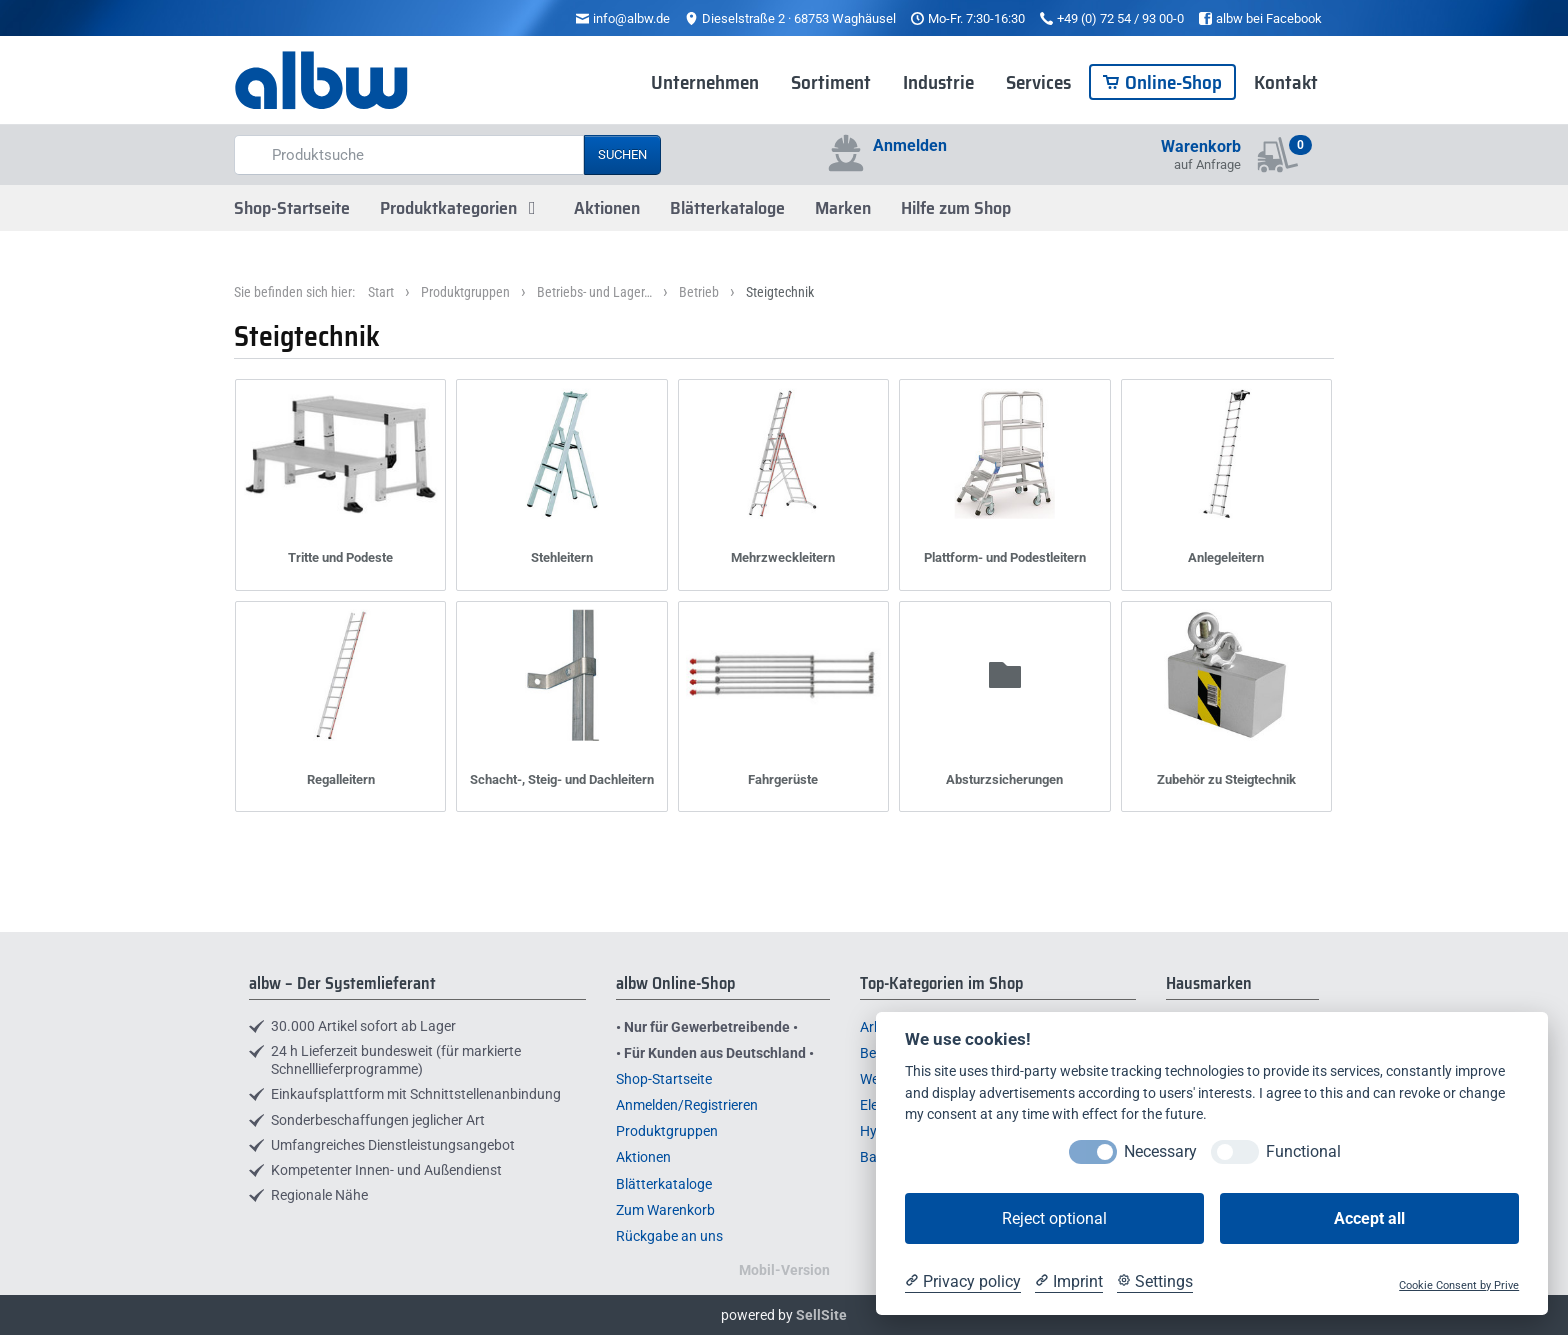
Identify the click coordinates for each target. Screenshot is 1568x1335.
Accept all (1369, 1218)
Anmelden (910, 145)
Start (381, 292)
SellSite (821, 1315)
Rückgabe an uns (669, 1236)
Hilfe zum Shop (956, 208)
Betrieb (699, 292)
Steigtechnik (780, 292)
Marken (843, 208)
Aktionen (607, 208)
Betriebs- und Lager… (594, 292)
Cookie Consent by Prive (1459, 1285)
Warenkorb (1201, 146)
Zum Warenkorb (665, 1210)
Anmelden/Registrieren (687, 1105)
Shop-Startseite (292, 208)
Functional (1303, 1151)
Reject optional (1054, 1218)
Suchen (622, 154)
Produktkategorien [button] (462, 208)
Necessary (1160, 1151)
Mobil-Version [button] (784, 1270)
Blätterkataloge (727, 208)
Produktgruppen (465, 292)
